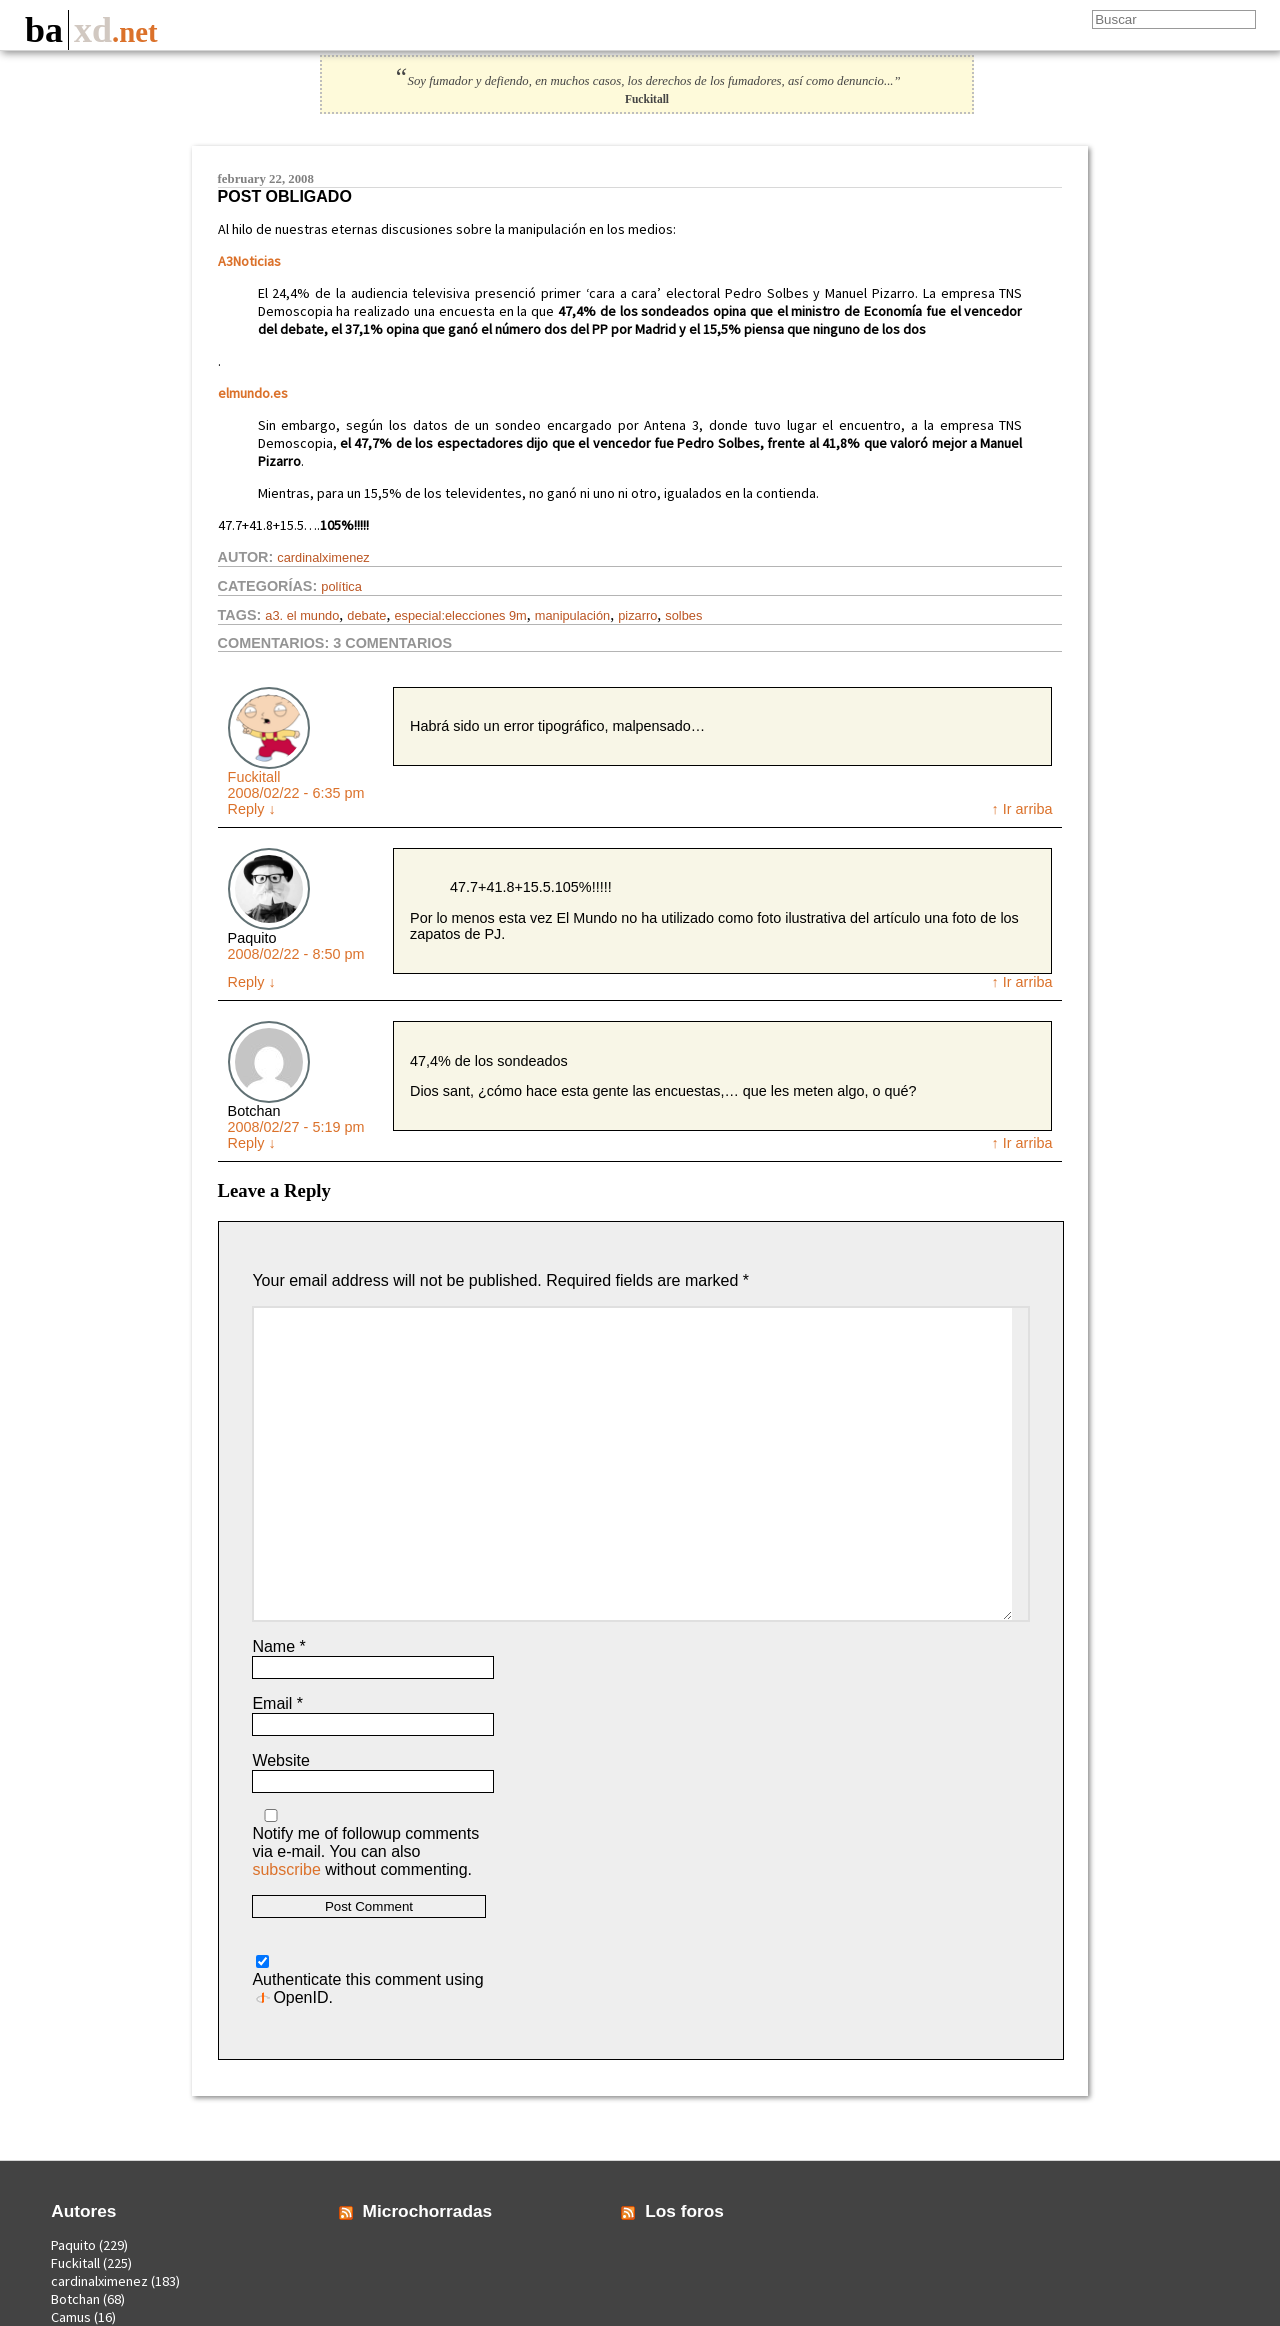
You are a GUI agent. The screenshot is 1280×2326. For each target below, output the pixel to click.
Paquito (73, 2245)
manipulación (572, 615)
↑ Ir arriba (1022, 809)
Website (281, 1760)
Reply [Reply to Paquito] (252, 982)
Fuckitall (254, 777)
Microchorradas (428, 2211)
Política (341, 586)
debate (366, 615)
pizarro (637, 615)
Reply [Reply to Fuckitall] (252, 809)
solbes (683, 615)
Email (277, 1703)
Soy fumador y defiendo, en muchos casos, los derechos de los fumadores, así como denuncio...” (646, 81)
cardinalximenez (323, 557)
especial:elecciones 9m (460, 615)
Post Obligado (285, 196)
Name (278, 1646)
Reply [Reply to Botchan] (252, 1143)
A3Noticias (249, 261)
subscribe (286, 1869)
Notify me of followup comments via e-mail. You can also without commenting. (365, 1843)
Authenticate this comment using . (367, 1980)
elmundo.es (253, 393)
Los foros (684, 2211)
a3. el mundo (302, 615)
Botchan (75, 2299)
